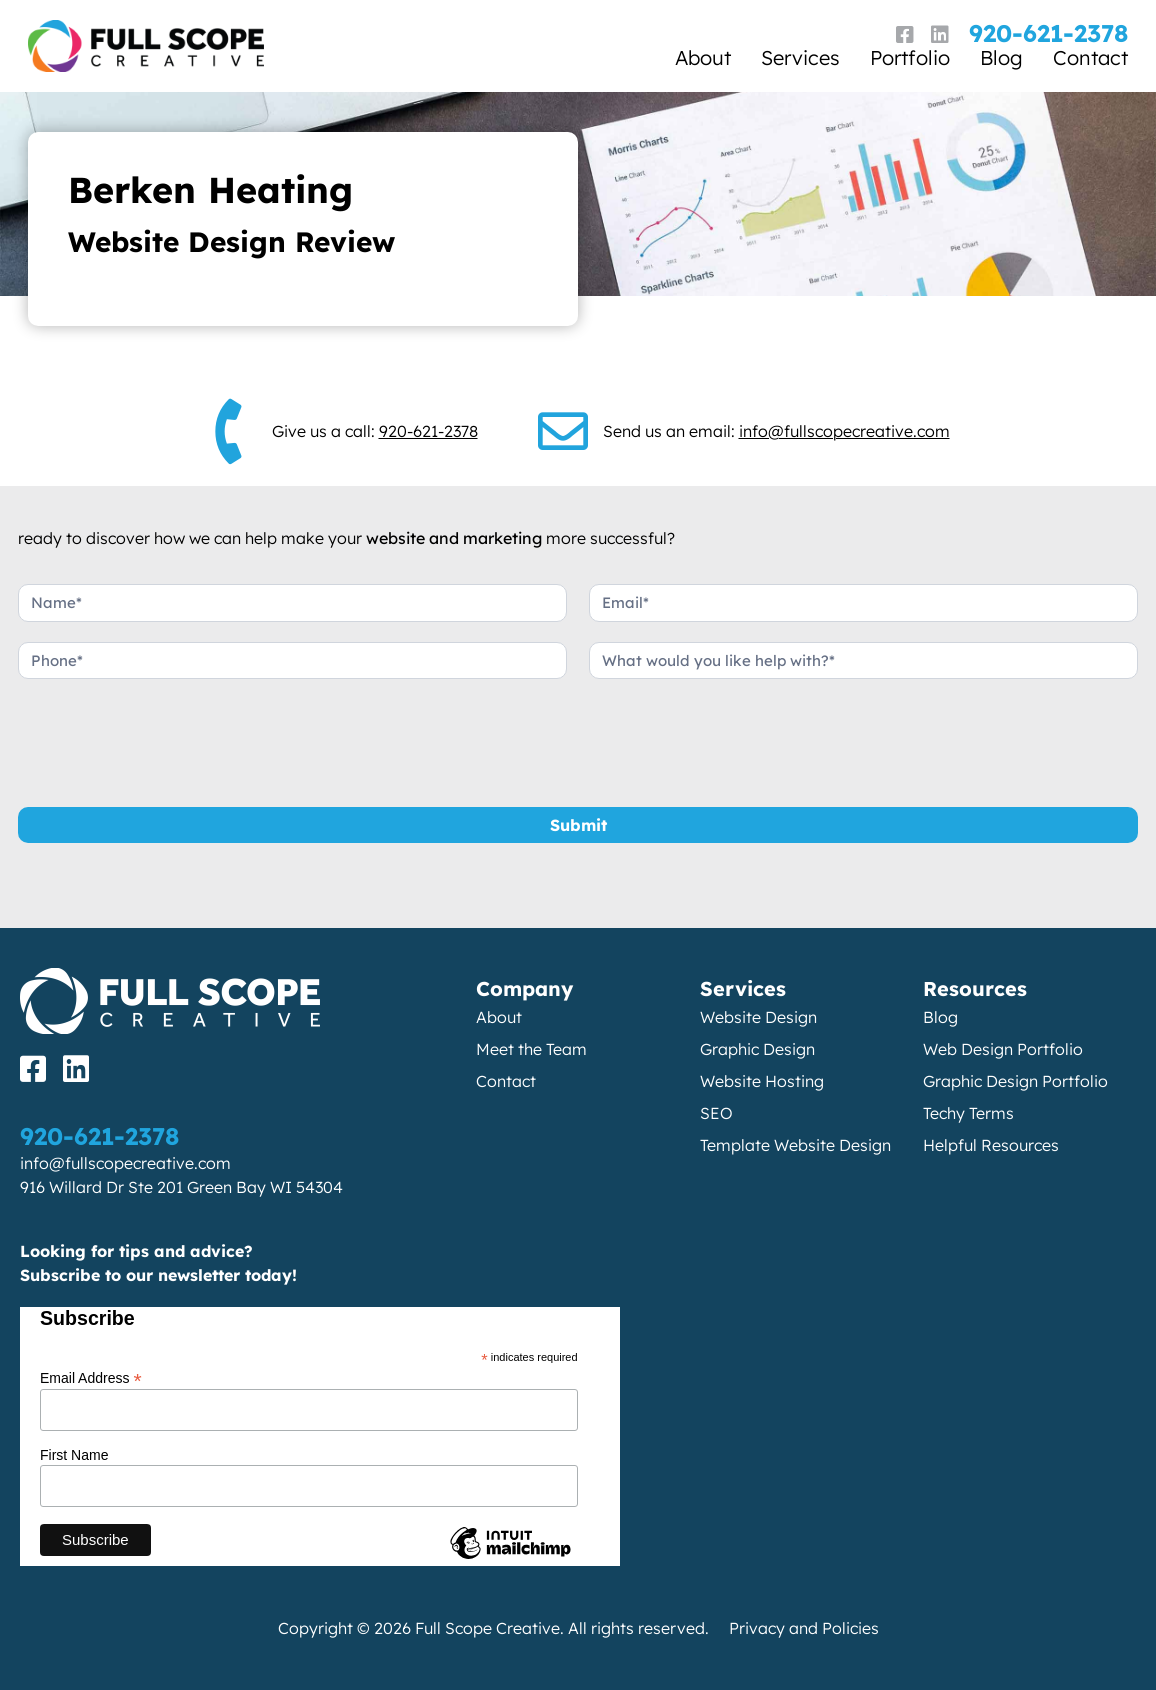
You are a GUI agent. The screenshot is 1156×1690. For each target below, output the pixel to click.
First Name (74, 1455)
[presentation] (170, 738)
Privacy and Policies (804, 1628)
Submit (578, 825)
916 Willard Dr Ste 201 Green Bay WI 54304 (181, 1187)
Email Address (91, 1377)
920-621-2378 (1048, 33)
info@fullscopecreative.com (844, 431)
